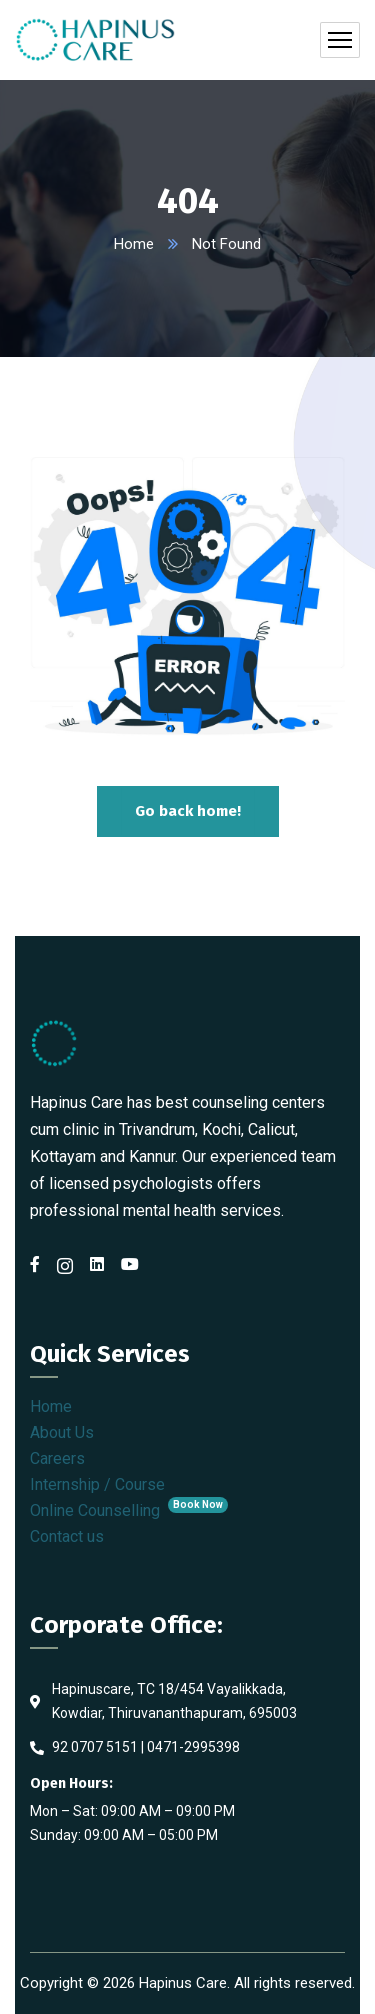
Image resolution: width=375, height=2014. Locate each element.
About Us (62, 1432)
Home (134, 244)
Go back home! (188, 811)
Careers (57, 1458)
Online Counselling (129, 1510)
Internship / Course (97, 1484)
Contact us (67, 1536)
